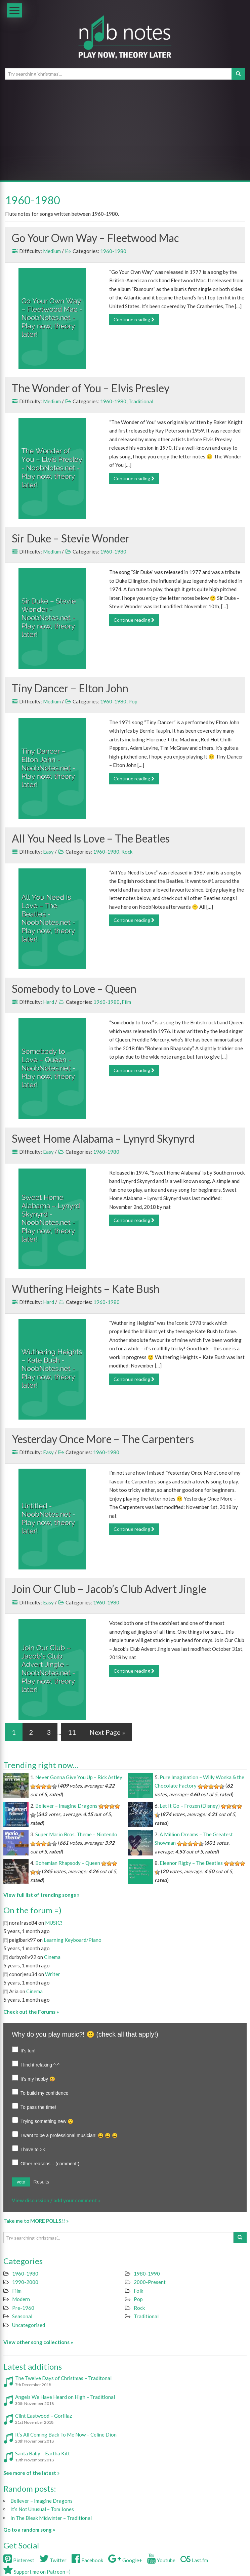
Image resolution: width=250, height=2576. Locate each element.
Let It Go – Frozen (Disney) (190, 1806)
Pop (132, 701)
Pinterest (18, 2560)
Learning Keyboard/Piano (72, 1940)
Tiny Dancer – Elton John (70, 688)
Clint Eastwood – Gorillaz (43, 2416)
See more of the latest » (31, 2473)
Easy (48, 852)
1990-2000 (25, 2282)
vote (21, 2181)
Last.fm (194, 2560)
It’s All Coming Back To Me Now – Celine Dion (66, 2434)
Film (126, 1002)
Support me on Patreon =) (37, 2572)
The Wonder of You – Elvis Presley (90, 388)
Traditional (140, 401)
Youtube (161, 2560)
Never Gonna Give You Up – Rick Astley (78, 1777)
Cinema (52, 1957)
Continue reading (134, 319)
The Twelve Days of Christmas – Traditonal (63, 2378)
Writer (52, 1974)
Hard (48, 1002)
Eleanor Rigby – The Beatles (191, 1863)
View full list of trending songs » (41, 1895)
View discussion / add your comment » (56, 2200)
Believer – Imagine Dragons (66, 1806)
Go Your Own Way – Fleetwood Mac (95, 237)
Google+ (125, 2560)
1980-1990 (147, 2274)
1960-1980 (113, 251)
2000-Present (150, 2282)
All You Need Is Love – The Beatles (91, 838)
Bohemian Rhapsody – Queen (67, 1863)
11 (72, 1732)
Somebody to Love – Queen (74, 988)
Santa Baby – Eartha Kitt (42, 2453)
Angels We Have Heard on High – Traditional (65, 2397)
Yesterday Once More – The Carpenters (103, 1438)
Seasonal (22, 2316)
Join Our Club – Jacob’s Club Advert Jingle (109, 1588)
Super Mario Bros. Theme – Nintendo (76, 1834)
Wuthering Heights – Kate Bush (86, 1288)
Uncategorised (28, 2325)
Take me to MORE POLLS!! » (36, 2221)
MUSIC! (53, 1923)
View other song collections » (38, 2342)
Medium (52, 251)
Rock (126, 852)
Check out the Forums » (31, 2012)
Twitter (53, 2560)
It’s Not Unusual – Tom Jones (42, 2509)
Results (41, 2181)
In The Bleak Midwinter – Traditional (51, 2518)
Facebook (87, 2560)
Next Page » (107, 1732)
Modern (21, 2299)
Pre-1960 (23, 2308)
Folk (138, 2291)
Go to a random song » (29, 2530)
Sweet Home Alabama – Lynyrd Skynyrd (103, 1138)
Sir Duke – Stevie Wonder (71, 538)
